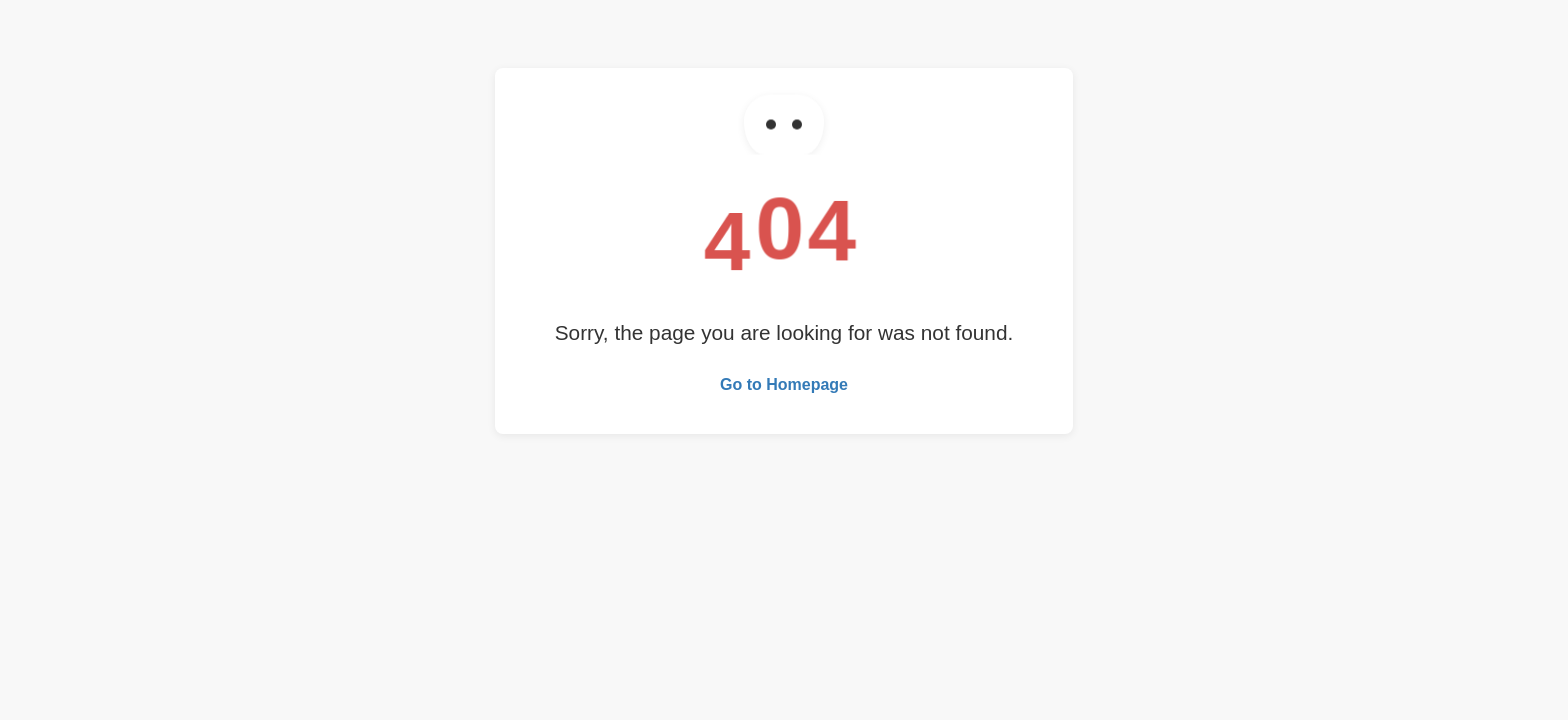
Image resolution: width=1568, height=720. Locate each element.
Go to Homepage (784, 384)
